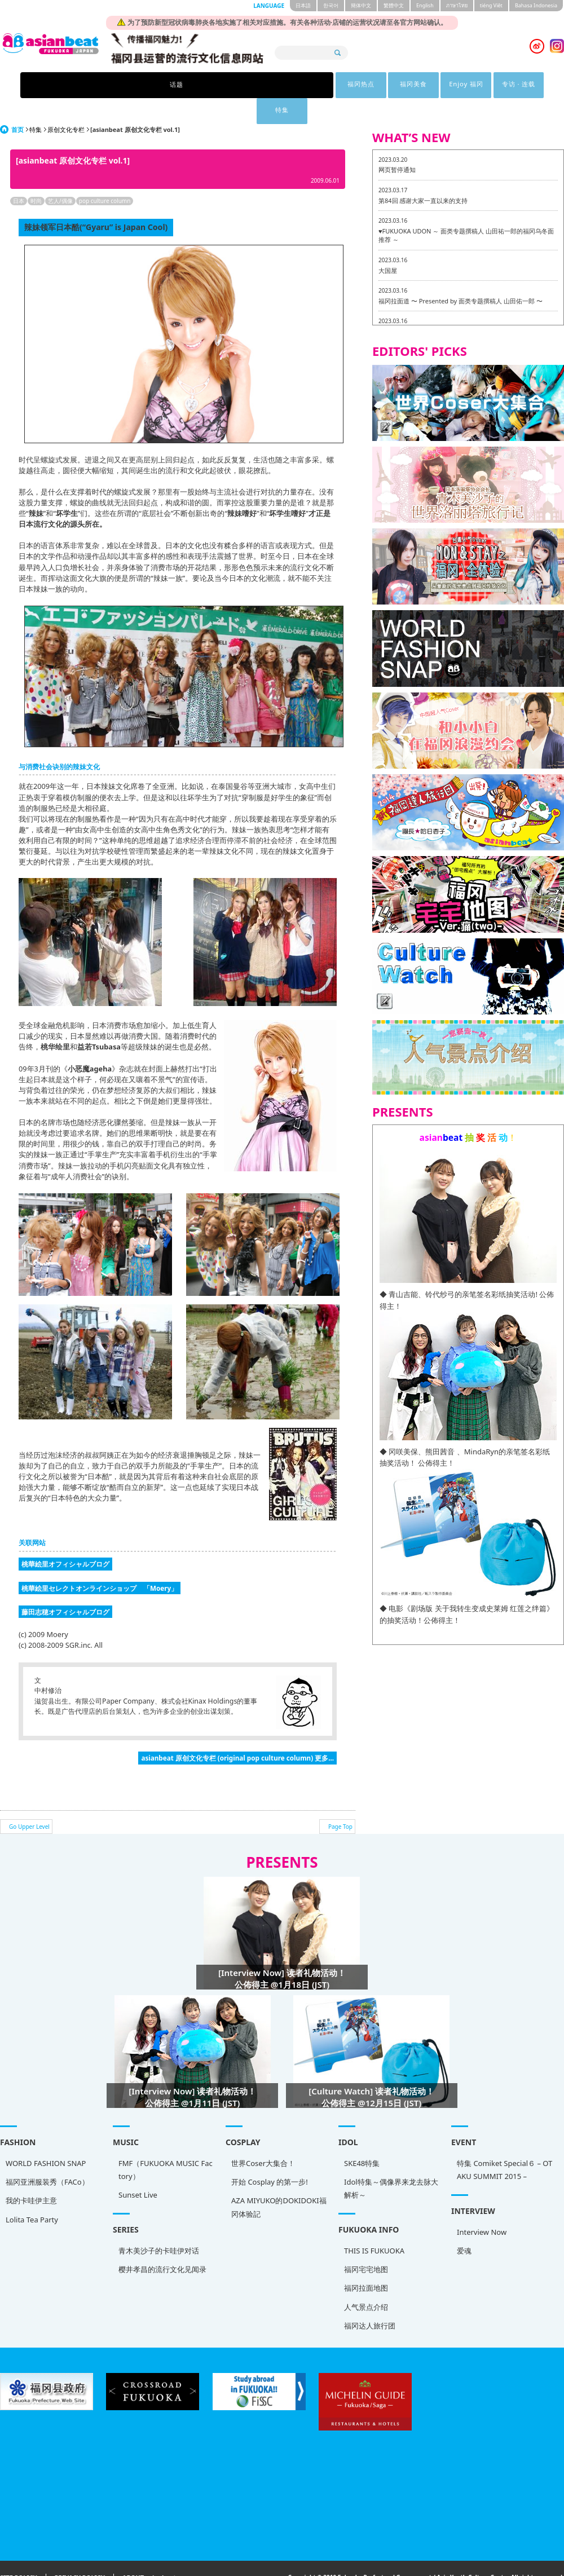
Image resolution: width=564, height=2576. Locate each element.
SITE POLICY (18, 2552)
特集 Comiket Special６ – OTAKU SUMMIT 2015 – (504, 2143)
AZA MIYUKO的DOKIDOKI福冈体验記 (279, 2181)
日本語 (303, 5)
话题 (136, 85)
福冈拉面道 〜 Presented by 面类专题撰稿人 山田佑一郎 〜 (460, 275)
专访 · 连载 (369, 85)
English (425, 5)
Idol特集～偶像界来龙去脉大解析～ (391, 2162)
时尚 (36, 175)
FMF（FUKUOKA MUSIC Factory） (165, 2143)
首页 (17, 103)
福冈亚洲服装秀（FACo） (47, 2156)
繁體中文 (394, 5)
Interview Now (481, 2206)
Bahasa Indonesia (536, 5)
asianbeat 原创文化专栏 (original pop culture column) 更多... (237, 1731)
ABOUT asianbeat (149, 2552)
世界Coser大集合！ (263, 2137)
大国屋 (387, 244)
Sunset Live (137, 2169)
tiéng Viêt (491, 5)
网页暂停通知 (397, 143)
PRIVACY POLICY (80, 2552)
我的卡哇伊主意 (31, 2174)
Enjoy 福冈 (311, 85)
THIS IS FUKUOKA (374, 2225)
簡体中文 (361, 5)
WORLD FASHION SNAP (46, 2137)
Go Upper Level (29, 1801)
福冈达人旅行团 (369, 2300)
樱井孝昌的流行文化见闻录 (162, 2243)
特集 (427, 85)
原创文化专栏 (66, 103)
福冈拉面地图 (366, 2262)
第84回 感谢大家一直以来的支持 (423, 174)
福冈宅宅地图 (366, 2243)
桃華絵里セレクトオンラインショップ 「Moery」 (99, 1562)
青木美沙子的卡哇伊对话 (158, 2225)
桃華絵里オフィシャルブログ (65, 1537)
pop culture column (105, 175)
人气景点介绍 (366, 2281)
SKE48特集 (362, 2137)
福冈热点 (195, 85)
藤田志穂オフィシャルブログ (65, 1585)
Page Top (340, 1801)
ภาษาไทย (457, 5)
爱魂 (464, 2225)
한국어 (330, 5)
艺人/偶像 (60, 175)
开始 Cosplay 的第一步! (269, 2156)
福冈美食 (253, 85)
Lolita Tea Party (32, 2194)
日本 (18, 175)
